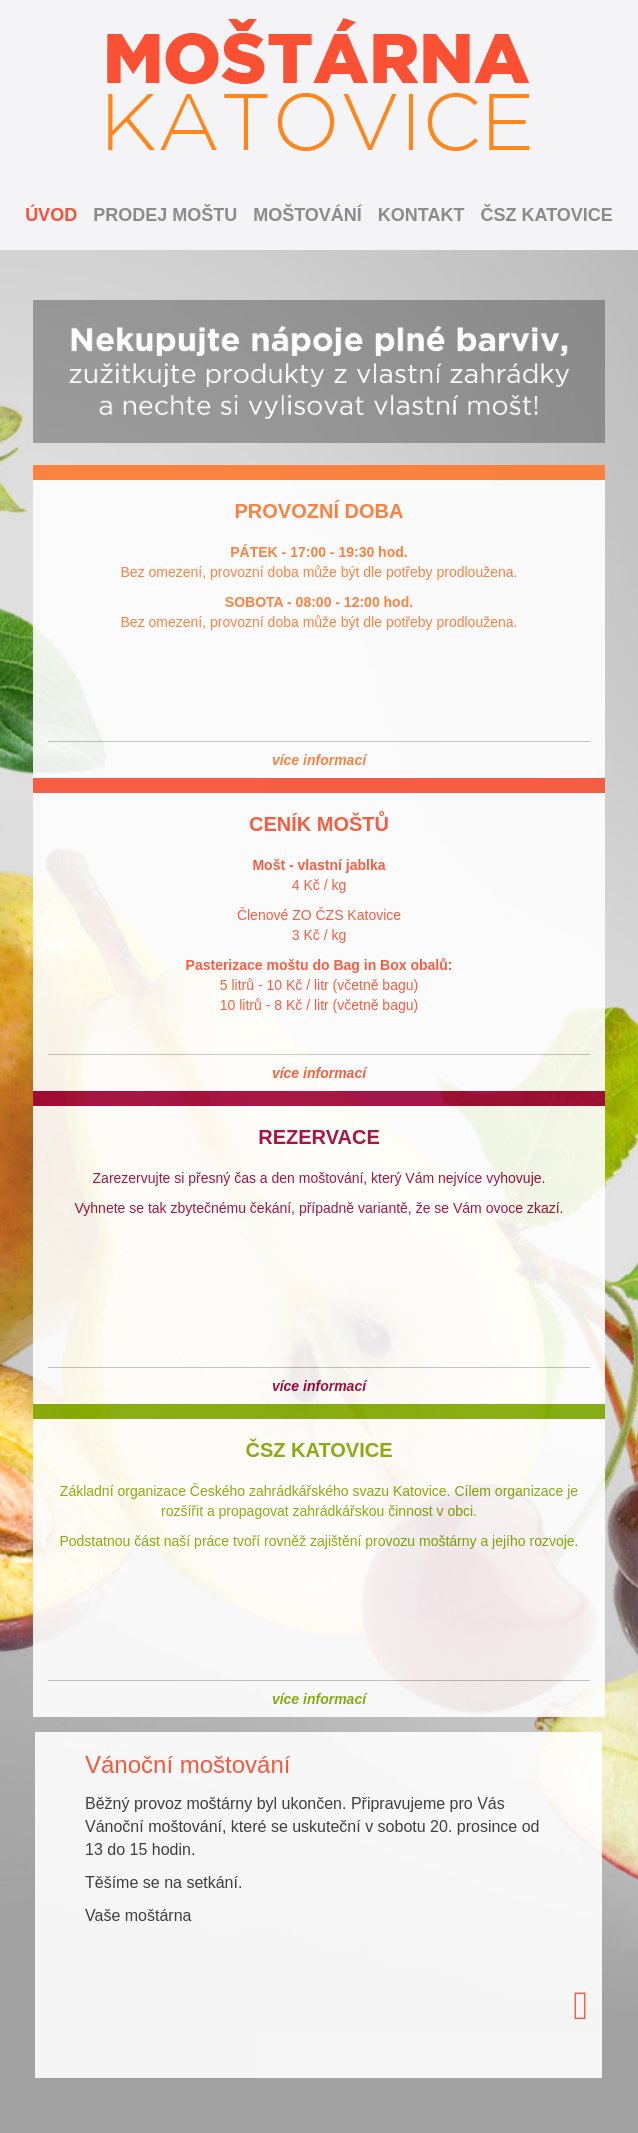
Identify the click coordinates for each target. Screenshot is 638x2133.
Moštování (307, 215)
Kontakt (421, 215)
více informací (319, 760)
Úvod (51, 215)
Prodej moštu (165, 215)
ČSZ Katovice (547, 215)
